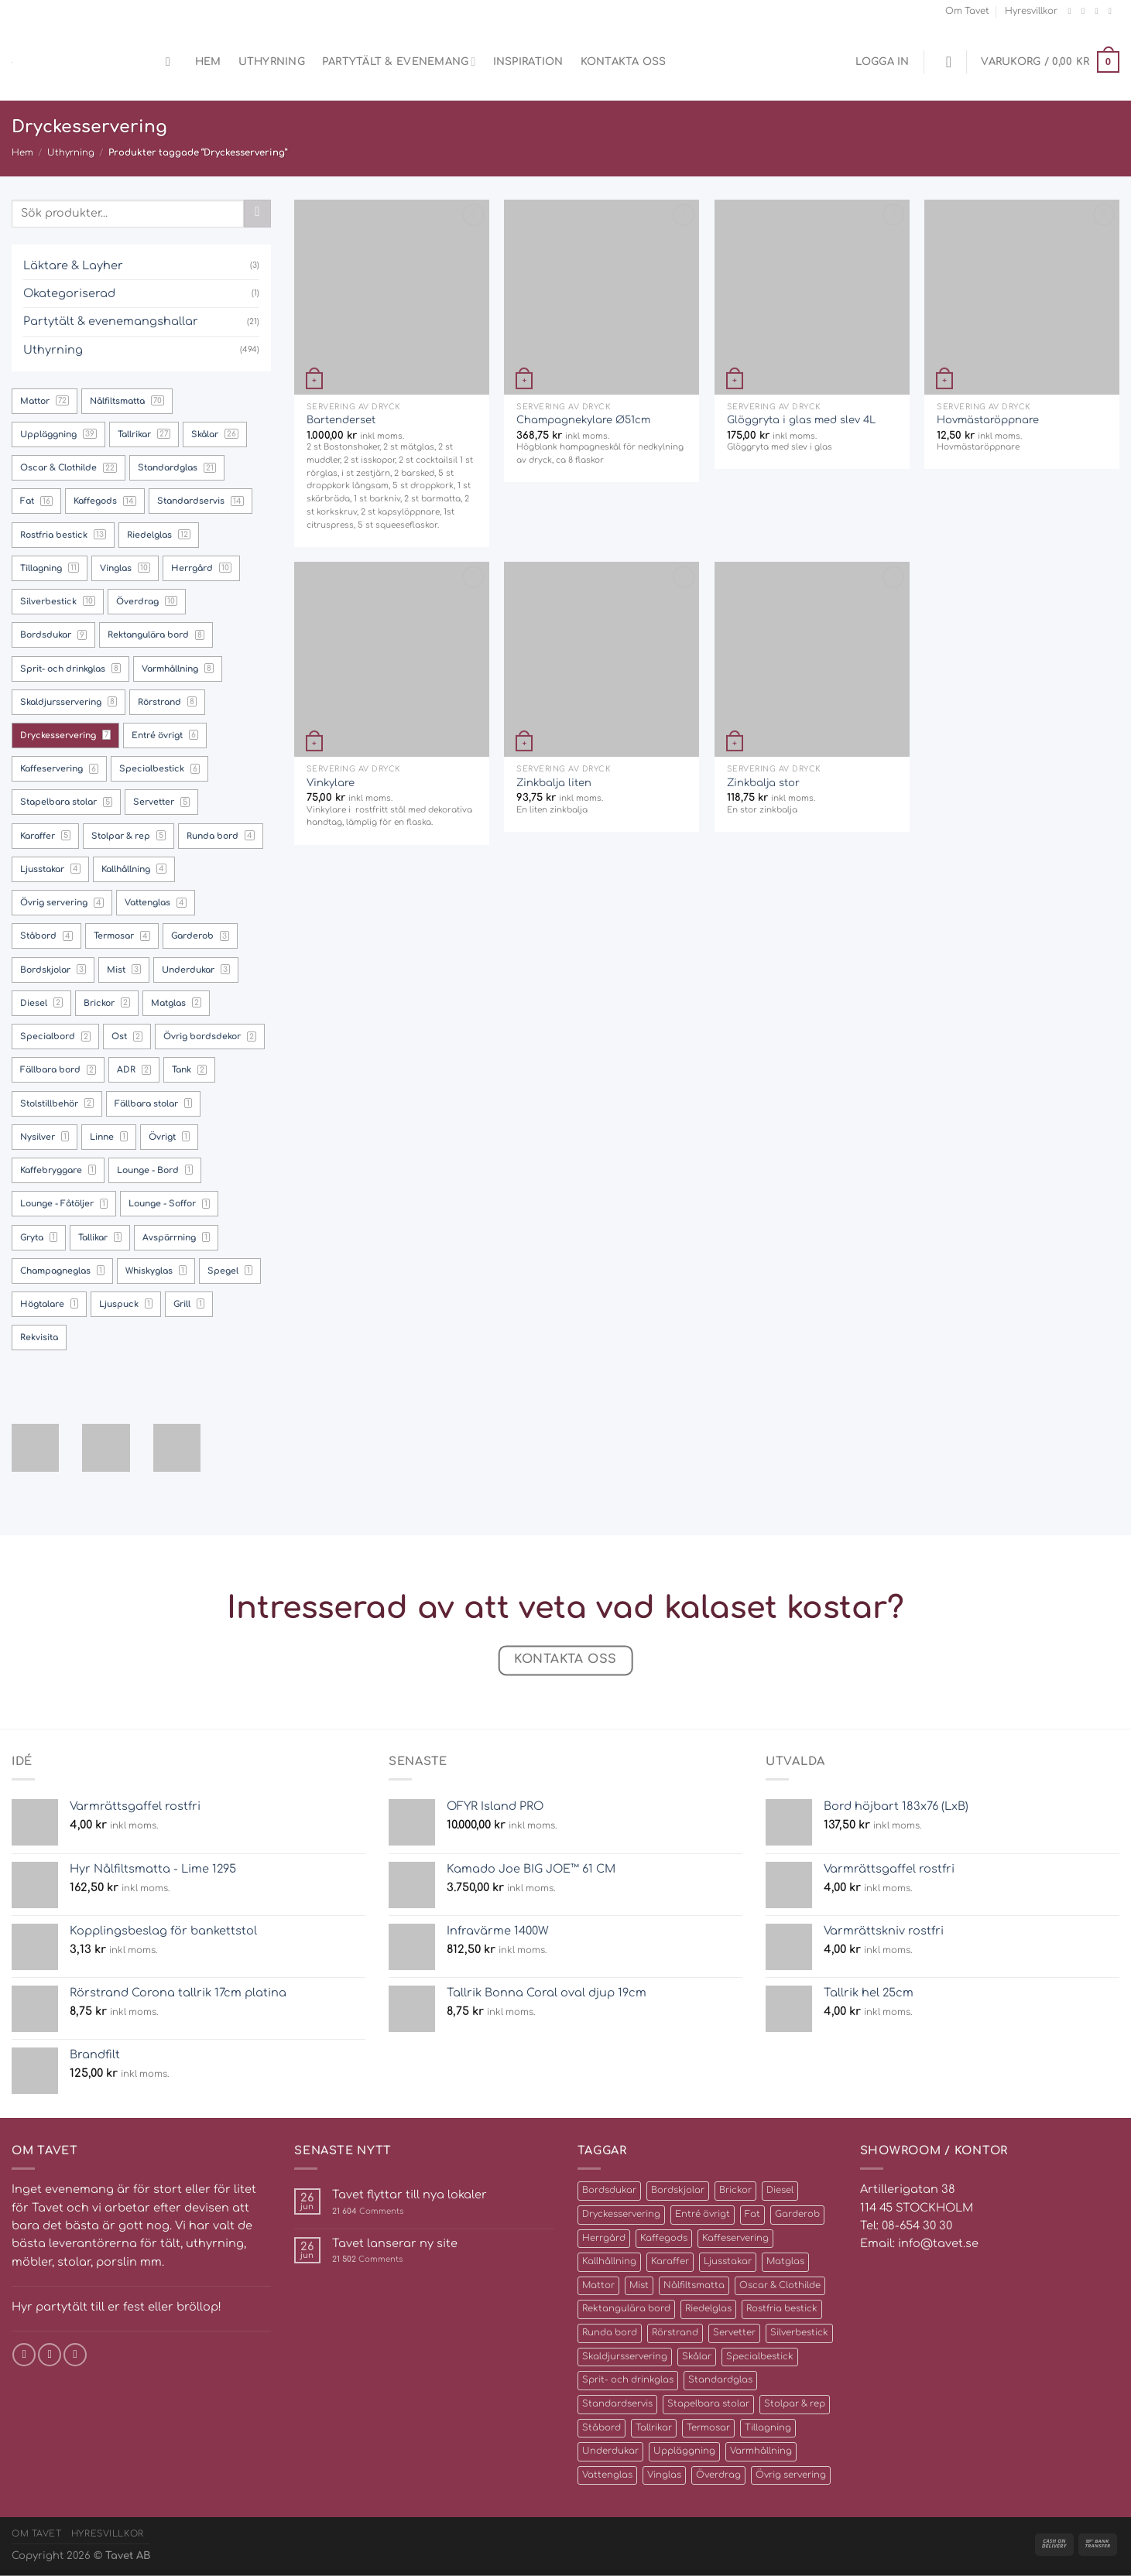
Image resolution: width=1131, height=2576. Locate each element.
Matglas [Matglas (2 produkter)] (785, 2261)
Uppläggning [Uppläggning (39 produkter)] (684, 2451)
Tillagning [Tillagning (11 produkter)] (768, 2428)
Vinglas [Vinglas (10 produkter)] (664, 2475)
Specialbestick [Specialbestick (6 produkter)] (759, 2357)
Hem (208, 61)
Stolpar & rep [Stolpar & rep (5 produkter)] (794, 2404)
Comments (367, 2211)
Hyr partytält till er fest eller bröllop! (116, 2307)
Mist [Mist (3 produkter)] (639, 2285)
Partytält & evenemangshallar (110, 321)
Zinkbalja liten (553, 783)
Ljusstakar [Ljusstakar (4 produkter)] (728, 2261)
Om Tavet (967, 11)
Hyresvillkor (1031, 11)
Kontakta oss (624, 61)
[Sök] (172, 62)
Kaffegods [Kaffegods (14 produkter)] (663, 2238)
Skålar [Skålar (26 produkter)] (696, 2357)
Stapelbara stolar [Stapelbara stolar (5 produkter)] (708, 2404)
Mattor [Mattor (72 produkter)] (598, 2285)
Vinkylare (331, 783)
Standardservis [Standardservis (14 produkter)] (617, 2404)
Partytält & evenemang (399, 61)
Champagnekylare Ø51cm (583, 420)
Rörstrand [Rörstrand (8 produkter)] (675, 2333)
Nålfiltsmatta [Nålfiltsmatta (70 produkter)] (694, 2285)
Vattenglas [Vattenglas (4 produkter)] (607, 2475)
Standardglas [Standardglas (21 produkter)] (720, 2380)
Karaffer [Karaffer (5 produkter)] (670, 2261)
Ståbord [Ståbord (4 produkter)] (601, 2428)
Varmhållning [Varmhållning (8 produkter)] (761, 2451)
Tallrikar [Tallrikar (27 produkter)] (654, 2428)
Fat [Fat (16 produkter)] (752, 2214)
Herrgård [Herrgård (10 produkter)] (603, 2238)
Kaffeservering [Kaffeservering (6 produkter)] (735, 2238)
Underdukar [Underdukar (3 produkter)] (610, 2451)
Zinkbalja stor (763, 783)
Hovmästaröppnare (988, 420)
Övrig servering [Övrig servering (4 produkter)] (791, 2475)
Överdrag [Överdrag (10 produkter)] (718, 2475)
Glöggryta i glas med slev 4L (801, 420)
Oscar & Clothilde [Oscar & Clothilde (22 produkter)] (780, 2285)
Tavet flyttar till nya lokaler (409, 2194)
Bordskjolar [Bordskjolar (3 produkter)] (677, 2190)
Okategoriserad (69, 293)
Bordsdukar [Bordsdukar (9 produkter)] (609, 2190)
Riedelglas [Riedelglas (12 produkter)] (708, 2309)
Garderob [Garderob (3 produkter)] (797, 2214)
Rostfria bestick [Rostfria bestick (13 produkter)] (781, 2309)
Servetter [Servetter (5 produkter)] (734, 2333)
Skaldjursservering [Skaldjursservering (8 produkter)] (624, 2357)
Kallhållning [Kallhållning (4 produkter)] (609, 2261)
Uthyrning (271, 61)
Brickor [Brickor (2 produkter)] (735, 2190)
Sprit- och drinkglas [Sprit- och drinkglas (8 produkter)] (627, 2380)
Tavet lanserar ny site (395, 2243)
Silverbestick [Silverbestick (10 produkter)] (799, 2333)
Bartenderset (341, 420)
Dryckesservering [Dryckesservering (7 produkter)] (621, 2214)
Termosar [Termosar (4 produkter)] (708, 2428)
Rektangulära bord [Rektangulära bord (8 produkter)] (626, 2309)
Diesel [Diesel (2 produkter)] (779, 2190)
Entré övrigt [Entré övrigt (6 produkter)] (702, 2214)
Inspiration (528, 61)
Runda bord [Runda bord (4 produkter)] (609, 2333)
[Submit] (257, 213)
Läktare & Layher (73, 265)
